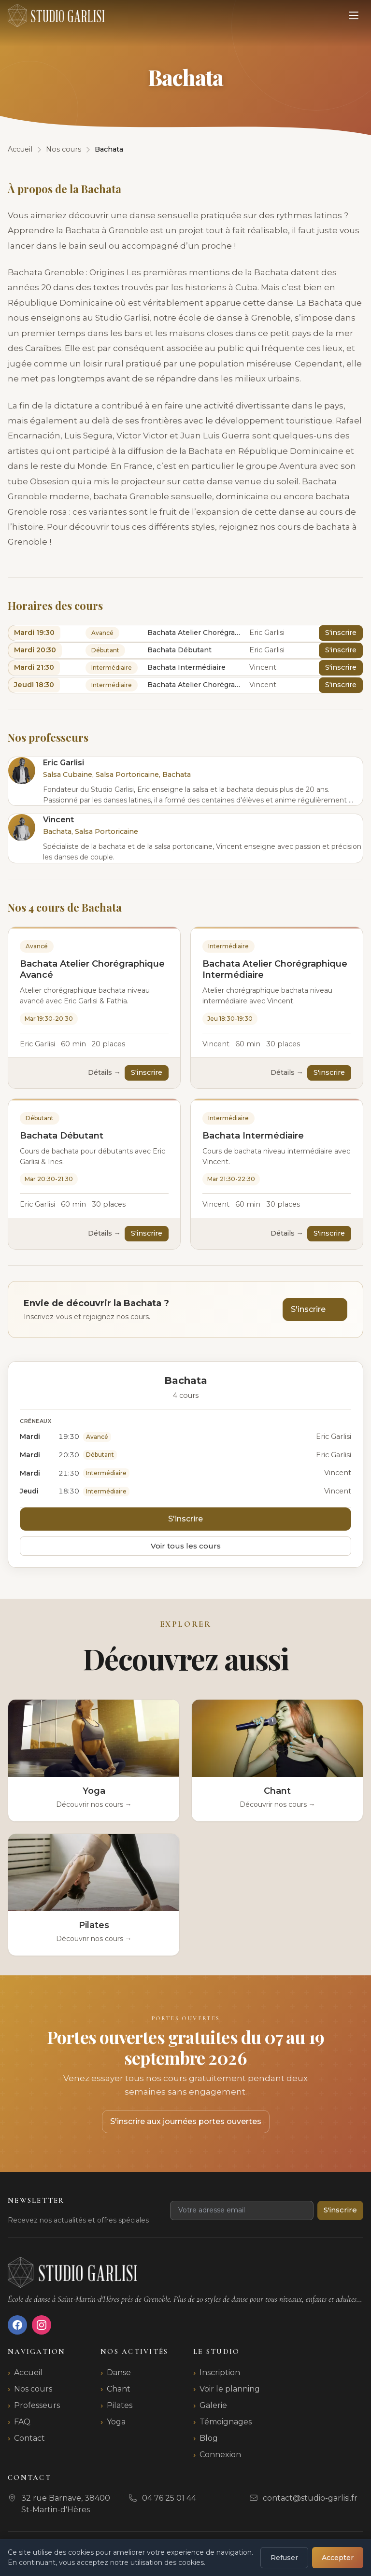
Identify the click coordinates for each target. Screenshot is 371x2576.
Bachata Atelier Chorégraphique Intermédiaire (274, 969)
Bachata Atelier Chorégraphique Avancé (92, 969)
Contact (29, 2438)
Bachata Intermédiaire (253, 1135)
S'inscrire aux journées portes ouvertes (185, 2121)
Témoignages (226, 2421)
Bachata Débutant (61, 1135)
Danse (119, 2372)
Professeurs (37, 2405)
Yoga (116, 2421)
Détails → (104, 1072)
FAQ (22, 2421)
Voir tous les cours (186, 1545)
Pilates (119, 2405)
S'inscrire (341, 632)
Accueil (28, 2372)
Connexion (220, 2454)
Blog (209, 2438)
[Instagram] (41, 2325)
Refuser (284, 2557)
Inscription (220, 2372)
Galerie (213, 2405)
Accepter (338, 2557)
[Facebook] (17, 2325)
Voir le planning (230, 2388)
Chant (118, 2388)
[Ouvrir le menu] (353, 15)
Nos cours (33, 2388)
